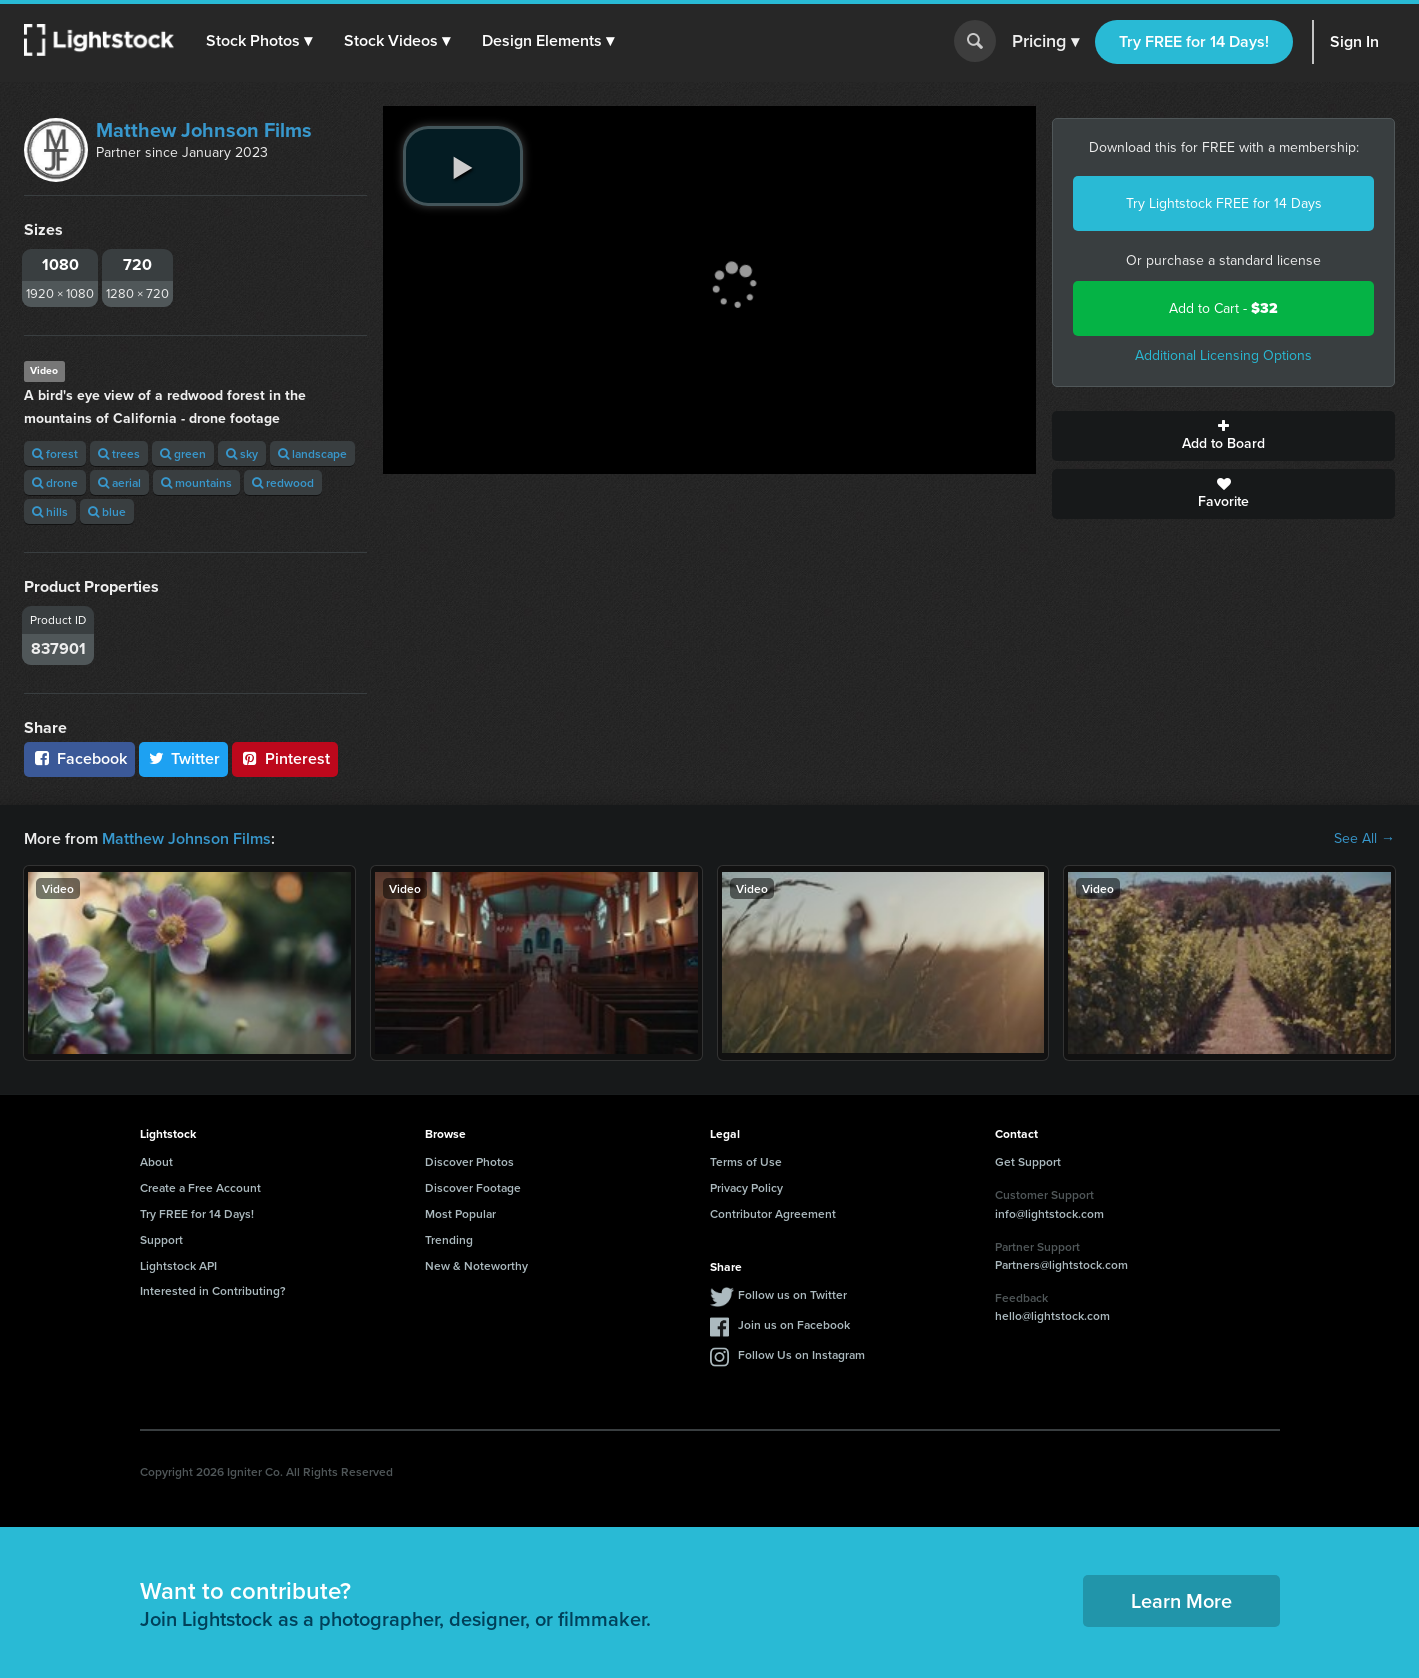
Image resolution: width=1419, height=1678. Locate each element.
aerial (119, 482)
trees (119, 453)
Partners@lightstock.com (1061, 1264)
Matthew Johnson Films (204, 130)
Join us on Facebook (794, 1324)
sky (242, 453)
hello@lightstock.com (1052, 1315)
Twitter (184, 758)
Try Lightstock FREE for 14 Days (1224, 203)
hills (50, 511)
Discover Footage (473, 1187)
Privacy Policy (746, 1187)
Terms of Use (746, 1161)
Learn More (1181, 1600)
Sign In (1354, 41)
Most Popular (460, 1213)
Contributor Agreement (773, 1213)
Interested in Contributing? (213, 1290)
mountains (196, 482)
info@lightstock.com (1049, 1213)
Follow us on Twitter (792, 1294)
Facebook (79, 758)
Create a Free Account (200, 1187)
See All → (1364, 839)
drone (55, 482)
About (156, 1161)
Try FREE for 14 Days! (1194, 41)
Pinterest (285, 758)
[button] (259, 41)
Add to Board (1223, 436)
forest (55, 453)
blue (107, 511)
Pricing (1045, 42)
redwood (283, 482)
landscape (312, 453)
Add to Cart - (1223, 308)
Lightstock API (178, 1265)
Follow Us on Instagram (801, 1354)
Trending (449, 1239)
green (183, 453)
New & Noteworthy (476, 1265)
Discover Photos (469, 1161)
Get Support (1028, 1161)
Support (161, 1239)
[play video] (463, 166)
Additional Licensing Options (1223, 355)
